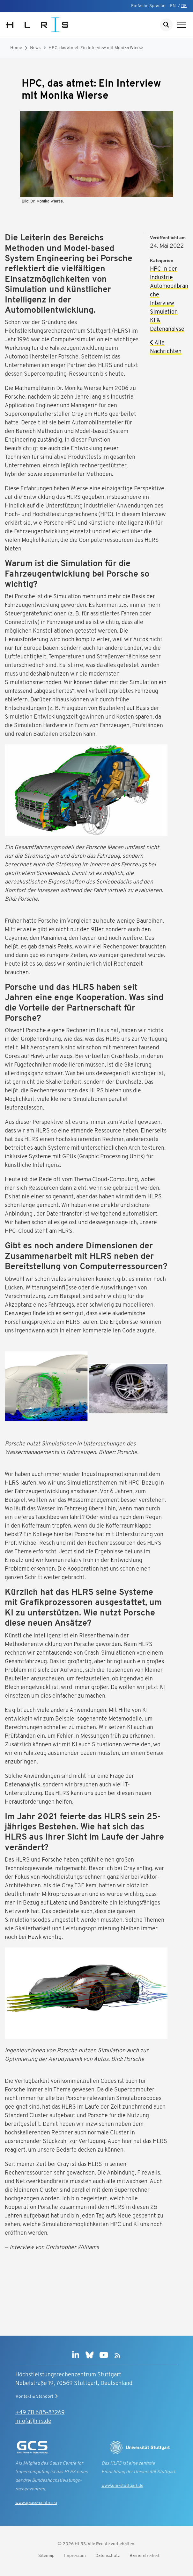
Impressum (75, 2555)
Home (16, 48)
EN (173, 6)
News (35, 48)
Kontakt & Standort (37, 2396)
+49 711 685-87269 (40, 2413)
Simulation (164, 312)
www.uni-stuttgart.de (122, 2485)
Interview (162, 304)
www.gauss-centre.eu (36, 2503)
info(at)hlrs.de (33, 2421)
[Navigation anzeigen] (181, 24)
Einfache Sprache (148, 6)
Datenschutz (107, 2555)
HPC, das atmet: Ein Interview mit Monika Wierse (95, 48)
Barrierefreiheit (145, 2555)
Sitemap (46, 2555)
